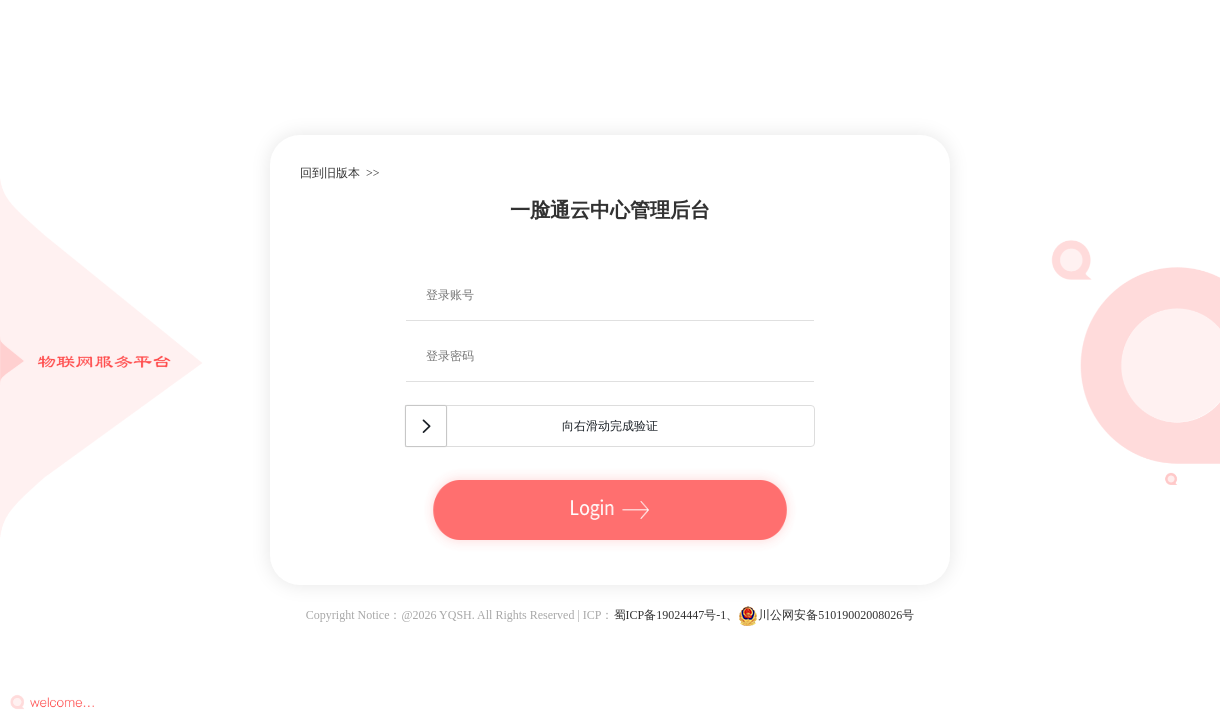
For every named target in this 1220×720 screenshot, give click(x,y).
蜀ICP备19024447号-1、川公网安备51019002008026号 (764, 615)
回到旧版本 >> (340, 173)
